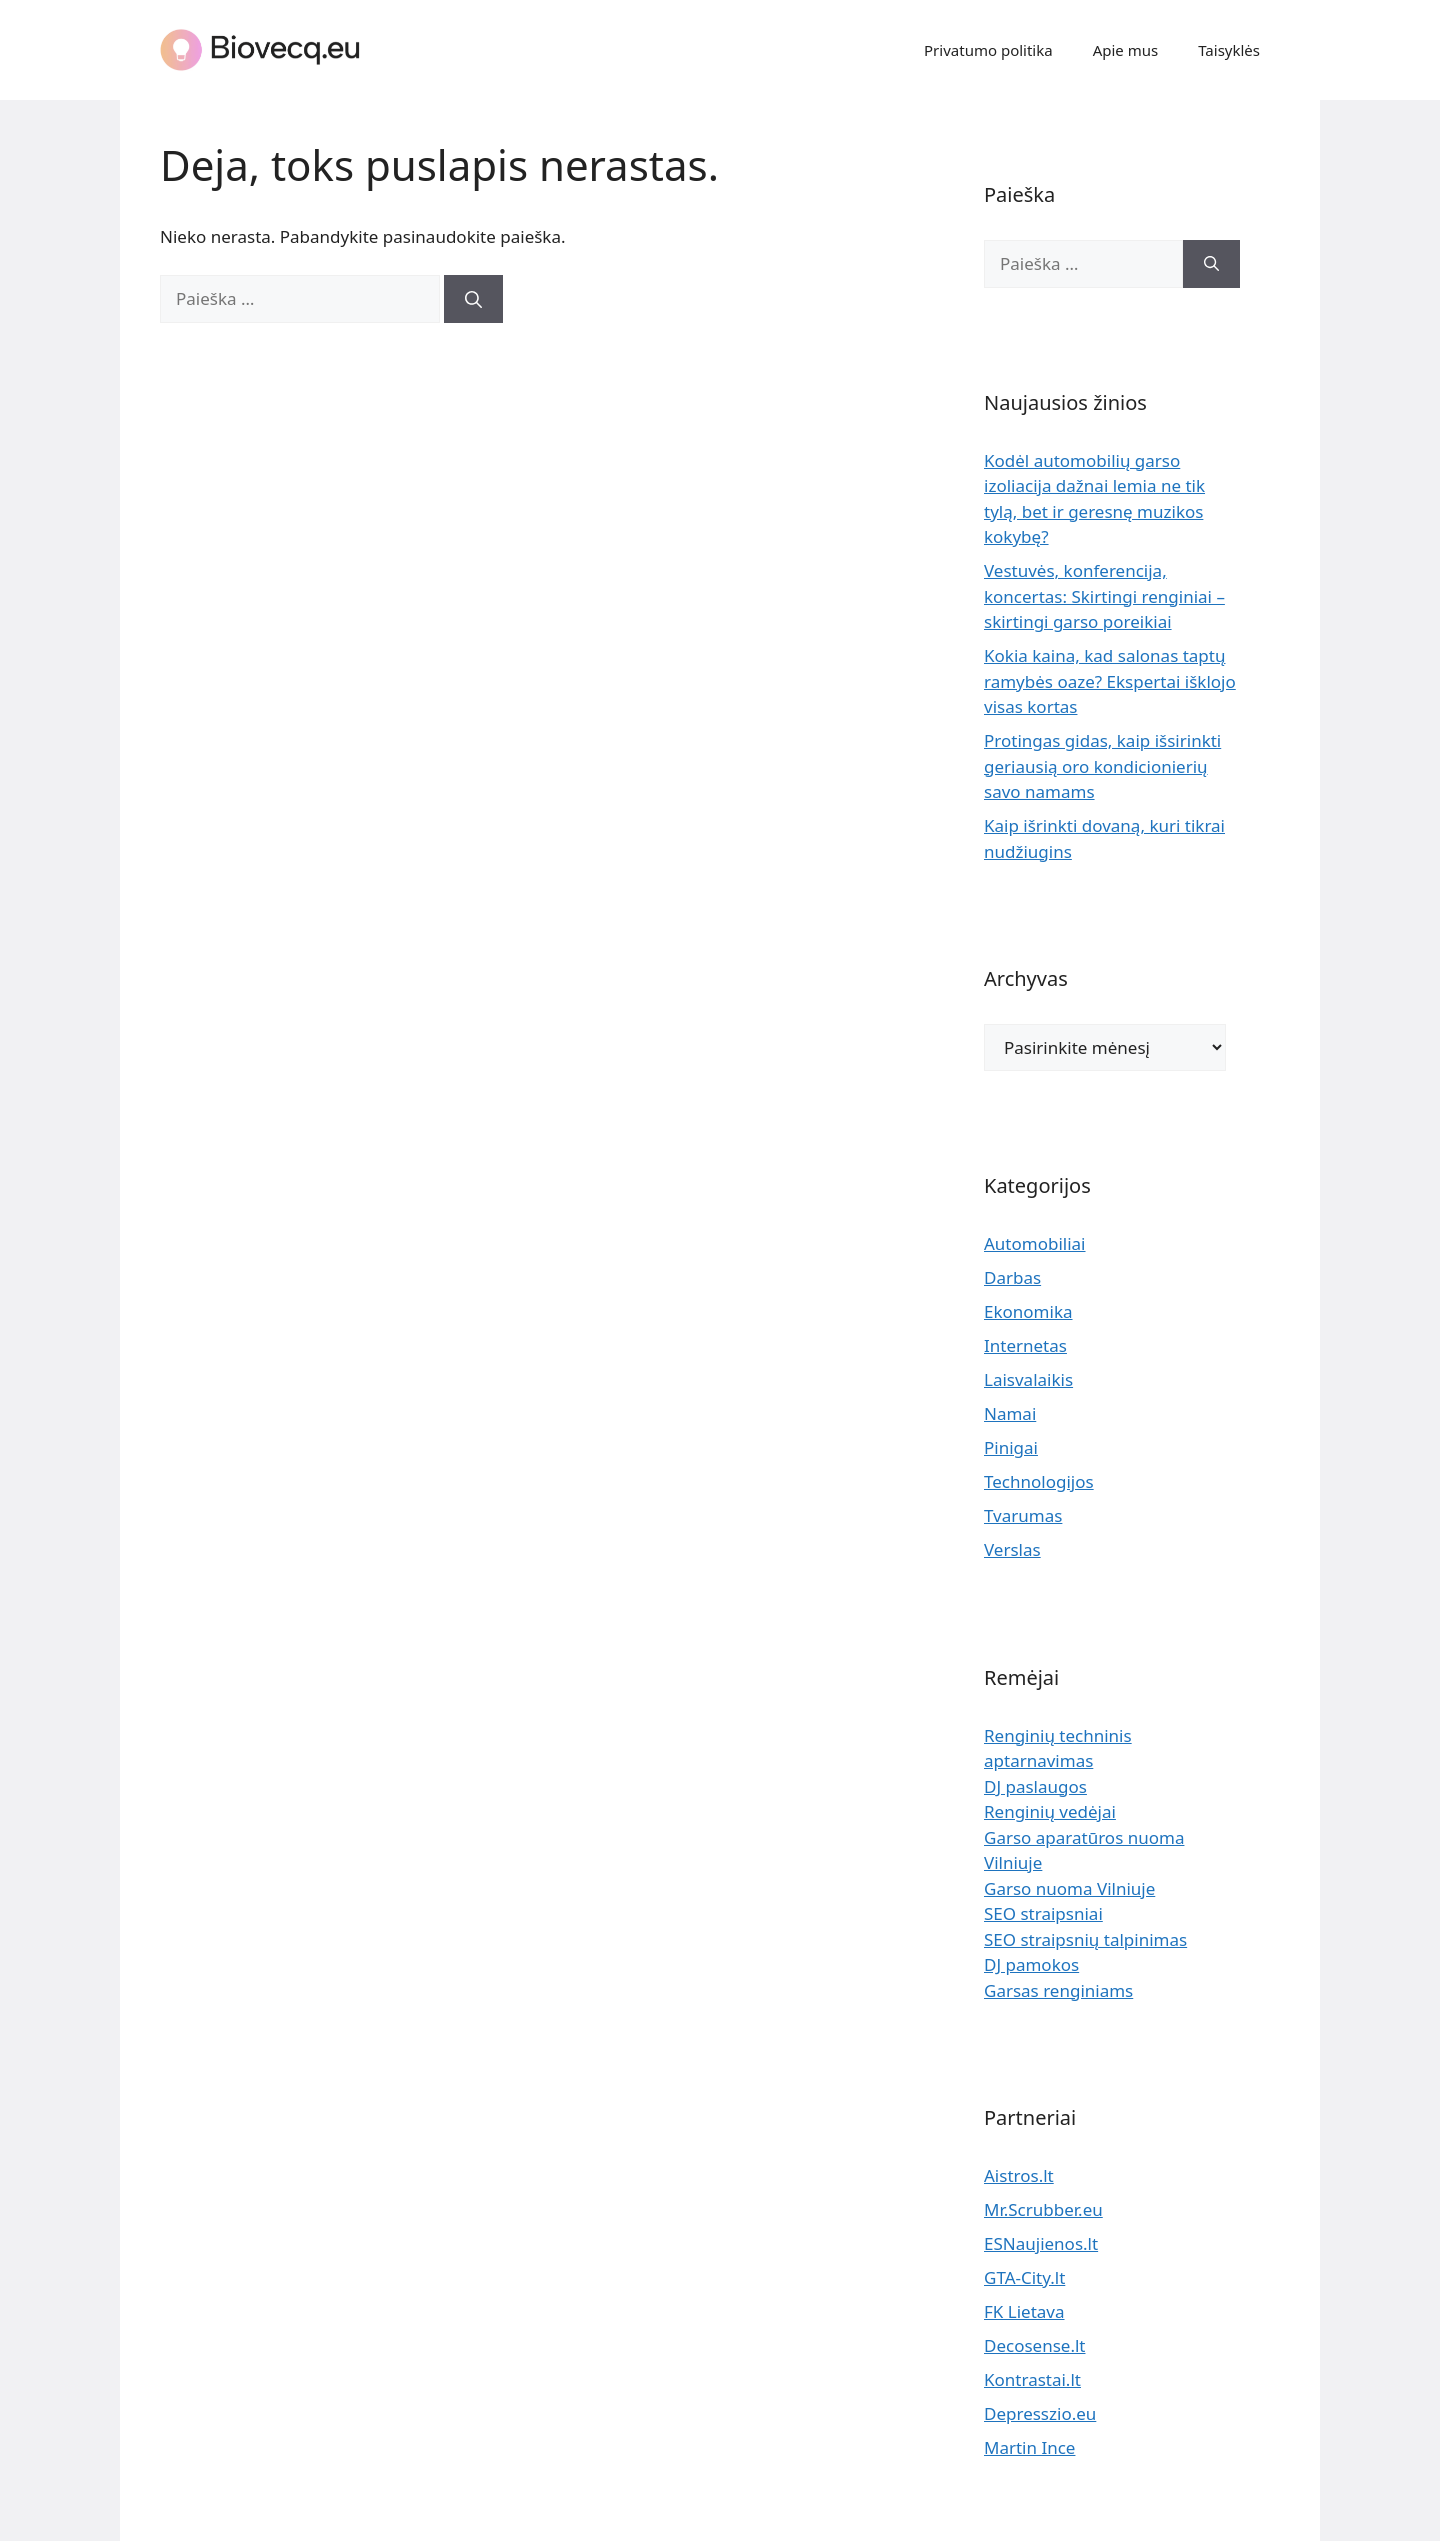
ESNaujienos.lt (1041, 2243)
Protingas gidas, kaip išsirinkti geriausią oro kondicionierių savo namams (1102, 766)
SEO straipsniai (1043, 1913)
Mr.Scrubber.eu (1043, 2209)
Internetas (1025, 1345)
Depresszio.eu (1040, 2413)
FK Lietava (1024, 2311)
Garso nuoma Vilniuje (1069, 1888)
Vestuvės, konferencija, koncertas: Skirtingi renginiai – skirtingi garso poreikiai (1104, 596)
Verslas (1012, 1549)
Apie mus (1126, 50)
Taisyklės (1229, 50)
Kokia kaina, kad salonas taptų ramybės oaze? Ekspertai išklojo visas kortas (1110, 681)
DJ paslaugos (1035, 1786)
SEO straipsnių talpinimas (1085, 1939)
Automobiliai (1035, 1243)
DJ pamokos (1031, 1964)
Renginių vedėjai (1050, 1811)
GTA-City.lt (1024, 2277)
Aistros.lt (1019, 2175)
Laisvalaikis (1028, 1379)
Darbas (1012, 1277)
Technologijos (1039, 1481)
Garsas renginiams (1058, 1990)
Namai (1010, 1413)
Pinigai (1011, 1447)
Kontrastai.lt (1032, 2379)
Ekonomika (1028, 1311)
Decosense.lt (1035, 2345)
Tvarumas (1023, 1515)
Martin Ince (1029, 2447)
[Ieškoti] (473, 299)
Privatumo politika (988, 50)
